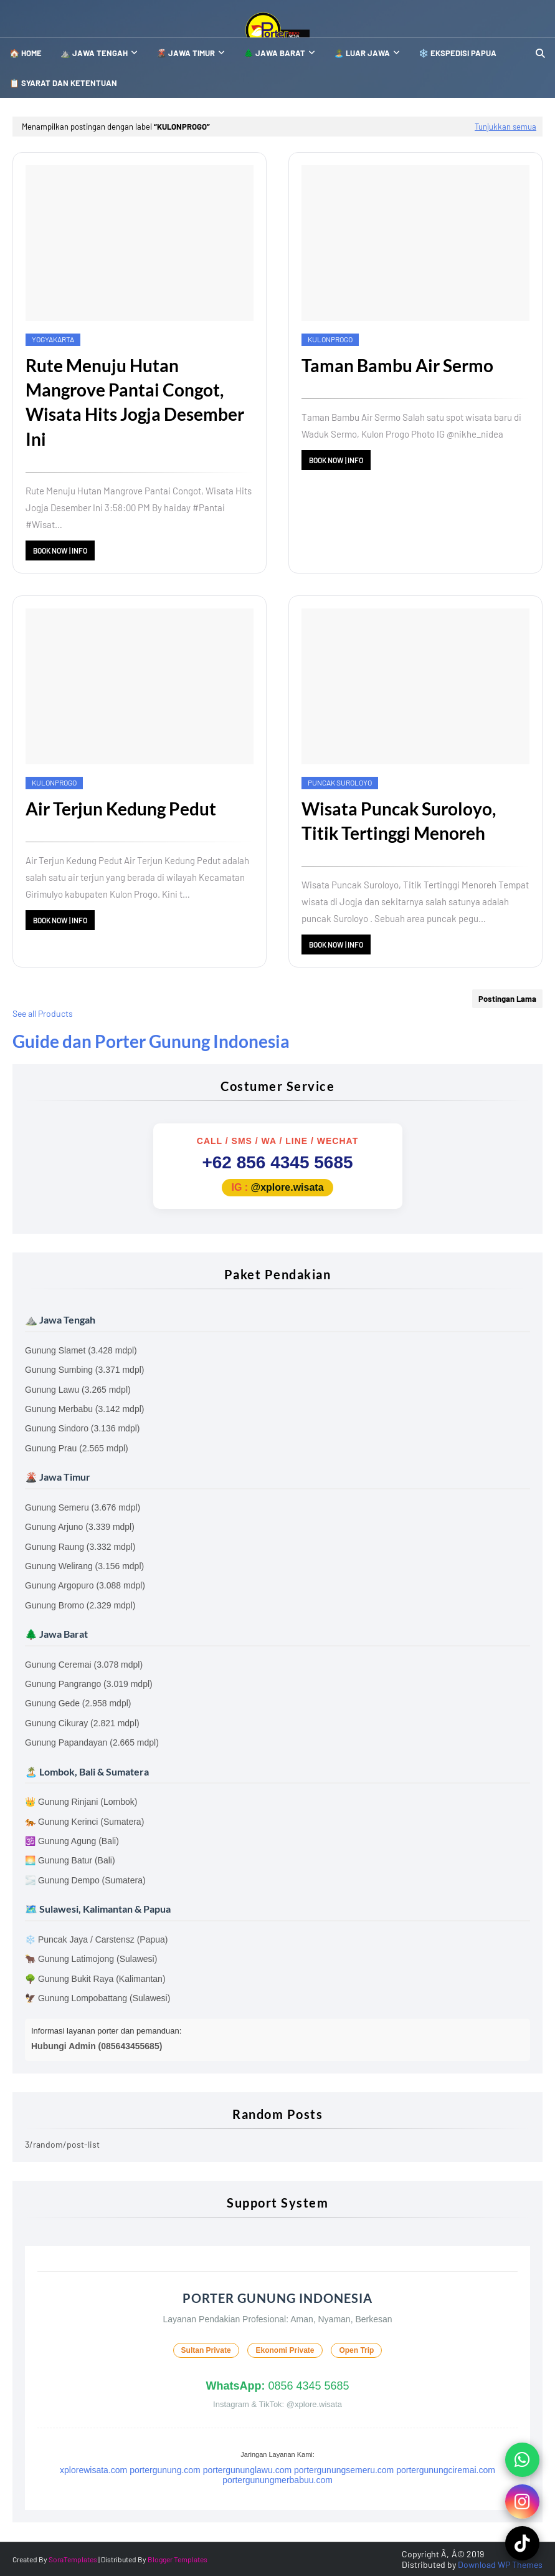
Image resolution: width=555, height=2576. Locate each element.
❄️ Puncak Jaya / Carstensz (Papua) (96, 1939)
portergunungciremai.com (445, 2470)
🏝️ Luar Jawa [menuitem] (362, 53)
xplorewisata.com (93, 2470)
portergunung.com (165, 2470)
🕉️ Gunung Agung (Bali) (72, 1841)
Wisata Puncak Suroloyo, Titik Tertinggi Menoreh (398, 820)
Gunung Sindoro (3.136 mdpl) (82, 1428)
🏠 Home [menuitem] (25, 53)
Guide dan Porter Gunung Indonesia (151, 1041)
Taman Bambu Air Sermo (397, 365)
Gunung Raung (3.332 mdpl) (80, 1547)
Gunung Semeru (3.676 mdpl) (82, 1507)
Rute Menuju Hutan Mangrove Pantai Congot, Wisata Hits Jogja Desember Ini (135, 402)
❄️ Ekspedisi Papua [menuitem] (457, 53)
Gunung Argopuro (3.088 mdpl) (85, 1585)
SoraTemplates (73, 2559)
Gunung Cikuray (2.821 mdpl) (82, 1723)
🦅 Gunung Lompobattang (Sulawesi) (97, 1998)
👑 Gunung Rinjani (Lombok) (81, 1802)
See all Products (42, 1013)
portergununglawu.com (247, 2470)
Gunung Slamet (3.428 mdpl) (81, 1350)
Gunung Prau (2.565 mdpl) (76, 1448)
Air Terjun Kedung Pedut (121, 808)
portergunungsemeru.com (344, 2470)
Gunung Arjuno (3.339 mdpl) (80, 1527)
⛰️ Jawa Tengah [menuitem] (94, 53)
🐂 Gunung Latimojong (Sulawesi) (91, 1959)
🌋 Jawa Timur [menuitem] (185, 53)
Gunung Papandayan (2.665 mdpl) (92, 1742)
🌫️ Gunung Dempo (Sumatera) (85, 1880)
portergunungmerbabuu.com (277, 2480)
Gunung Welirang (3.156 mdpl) (84, 1566)
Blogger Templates (177, 2559)
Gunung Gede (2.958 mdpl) (78, 1703)
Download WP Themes (500, 2564)
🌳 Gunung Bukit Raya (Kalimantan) (95, 1979)
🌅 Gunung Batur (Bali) (70, 1860)
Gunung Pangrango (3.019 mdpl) (89, 1684)
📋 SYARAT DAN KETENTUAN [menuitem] (63, 83)
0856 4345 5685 (277, 2386)
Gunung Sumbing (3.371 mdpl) (84, 1370)
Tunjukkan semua (505, 127)
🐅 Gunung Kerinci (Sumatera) (84, 1822)
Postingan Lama (507, 999)
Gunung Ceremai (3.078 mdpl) (84, 1665)
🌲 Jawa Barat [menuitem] (274, 53)
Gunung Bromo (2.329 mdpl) (80, 1605)
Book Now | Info (60, 550)
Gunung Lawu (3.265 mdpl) (78, 1390)
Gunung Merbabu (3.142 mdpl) (84, 1409)
